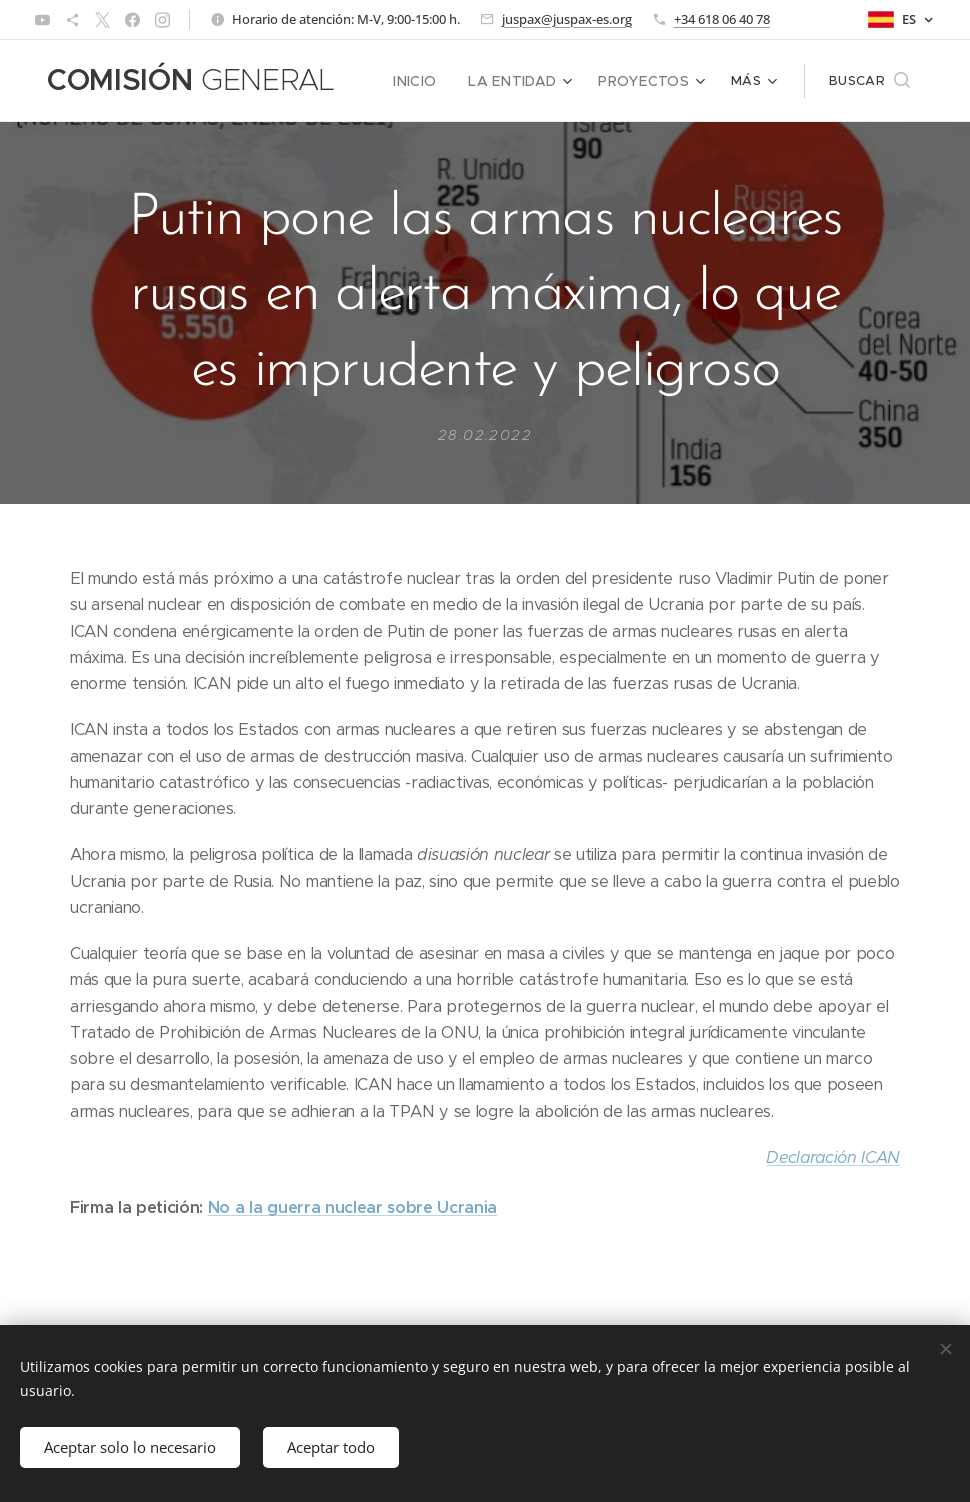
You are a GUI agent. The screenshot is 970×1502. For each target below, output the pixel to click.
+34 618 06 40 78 (722, 19)
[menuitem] (433, 81)
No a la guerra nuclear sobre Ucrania (352, 1207)
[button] (869, 81)
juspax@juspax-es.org (567, 19)
